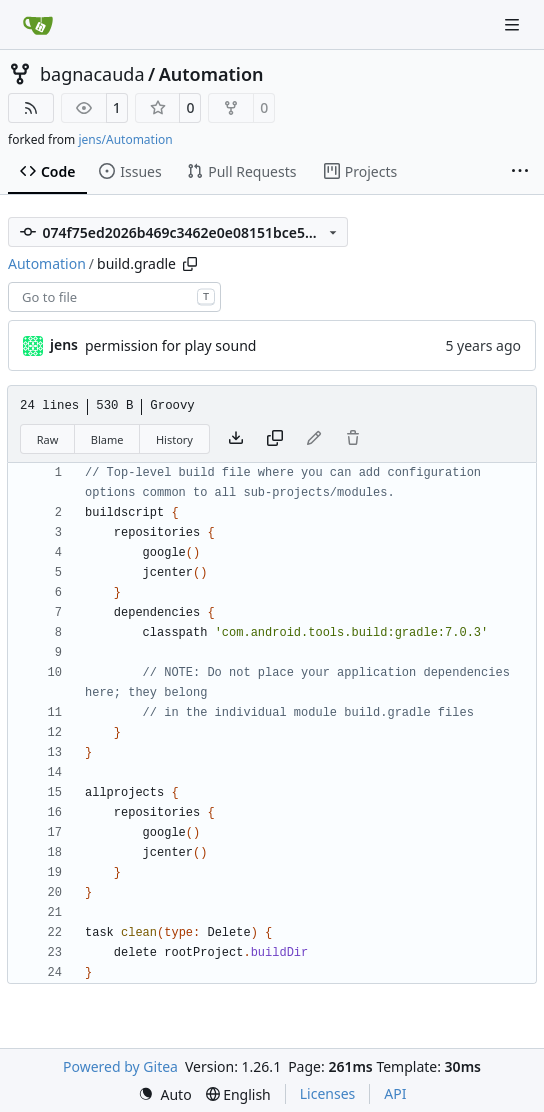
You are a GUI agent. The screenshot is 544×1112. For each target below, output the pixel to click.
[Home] (38, 25)
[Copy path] (190, 264)
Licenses (328, 1093)
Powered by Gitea (120, 1066)
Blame (107, 439)
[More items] (520, 172)
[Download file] (236, 439)
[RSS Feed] (31, 108)
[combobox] (114, 297)
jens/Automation (125, 139)
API (395, 1093)
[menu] (165, 1094)
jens (64, 344)
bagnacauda (92, 74)
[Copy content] (275, 439)
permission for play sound (170, 345)
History (174, 439)
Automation (211, 74)
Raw (48, 439)
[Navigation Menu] (514, 24)
